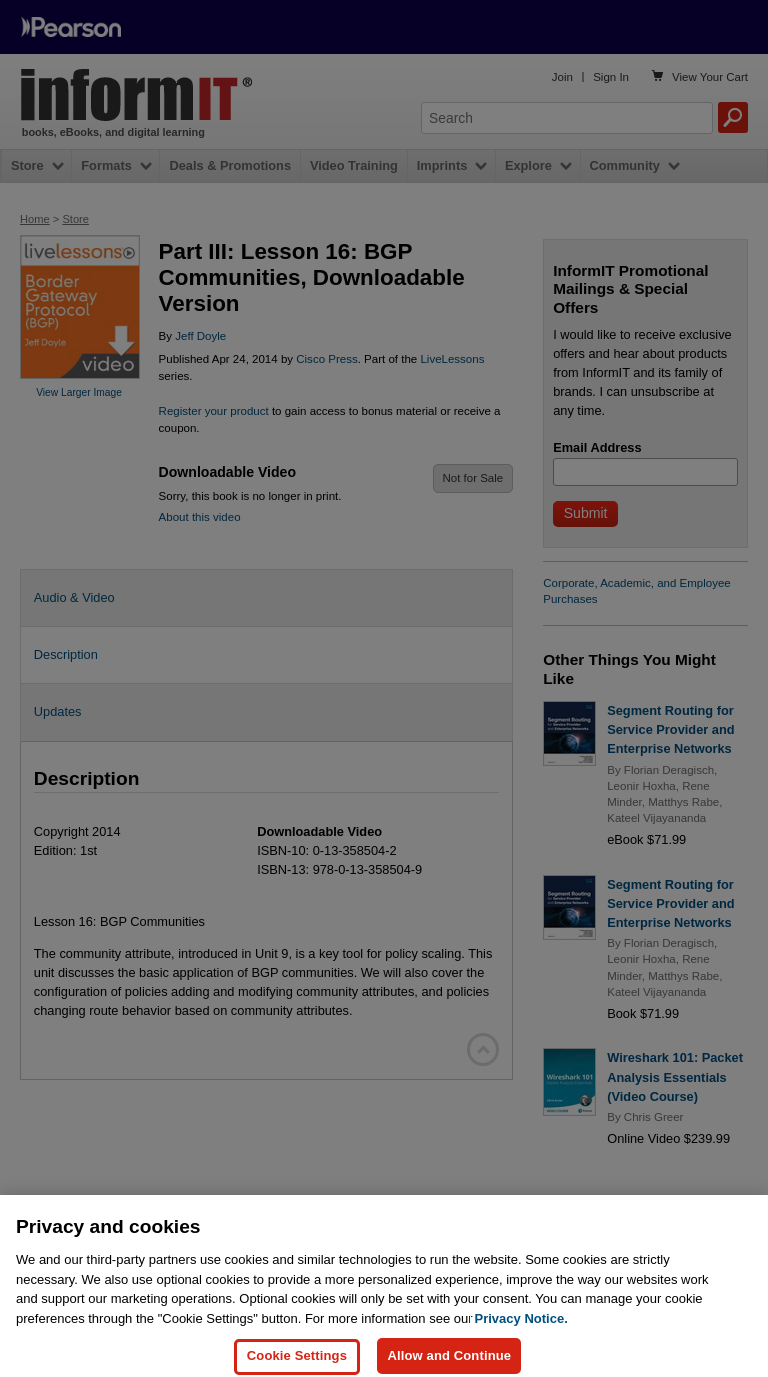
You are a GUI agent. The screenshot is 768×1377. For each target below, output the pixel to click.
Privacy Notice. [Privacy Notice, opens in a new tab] (521, 1346)
